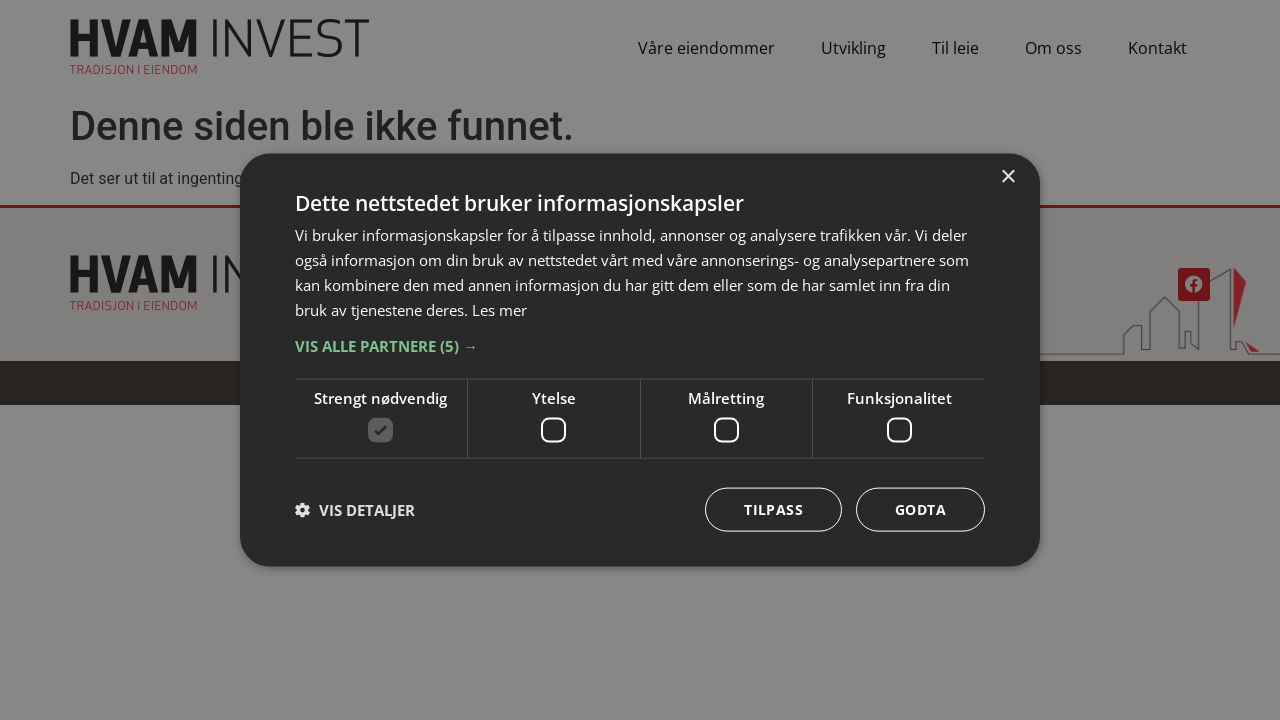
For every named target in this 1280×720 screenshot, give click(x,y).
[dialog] (640, 360)
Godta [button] (920, 508)
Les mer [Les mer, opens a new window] (499, 309)
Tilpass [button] (773, 508)
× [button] (1007, 177)
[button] (640, 346)
